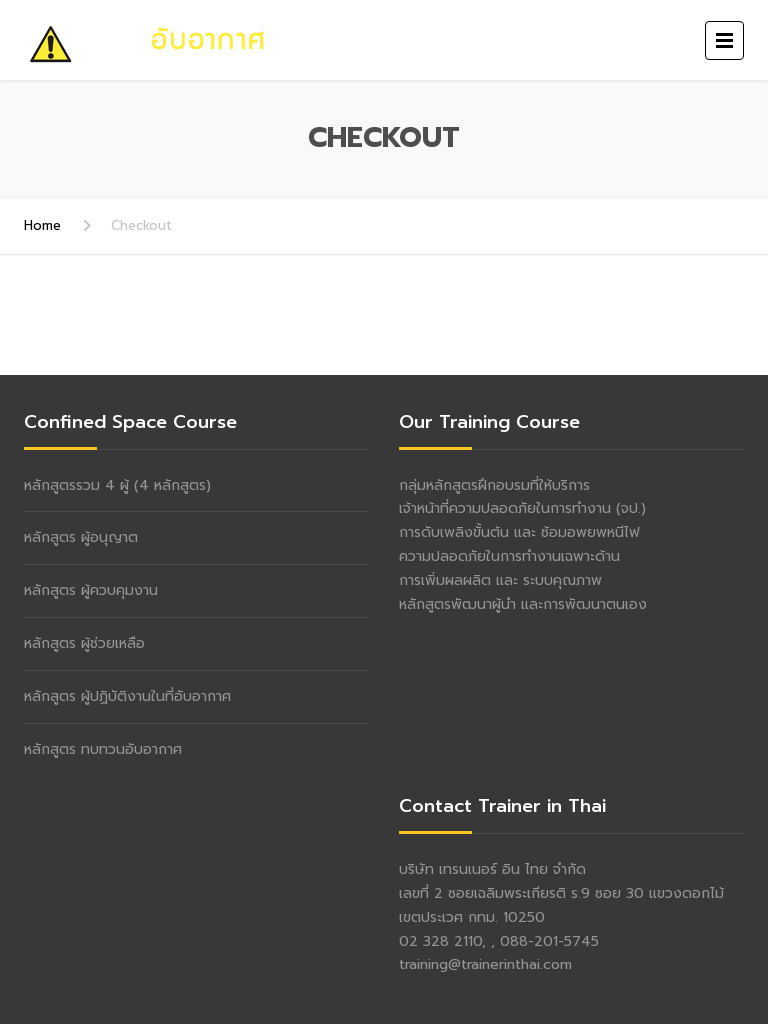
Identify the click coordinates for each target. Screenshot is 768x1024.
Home (42, 225)
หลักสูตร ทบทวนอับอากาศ (103, 749)
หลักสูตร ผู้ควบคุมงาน (91, 590)
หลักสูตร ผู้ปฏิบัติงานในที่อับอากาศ (127, 696)
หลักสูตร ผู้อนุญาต (81, 537)
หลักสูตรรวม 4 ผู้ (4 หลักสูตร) (117, 485)
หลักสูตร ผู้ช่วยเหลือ (84, 643)
